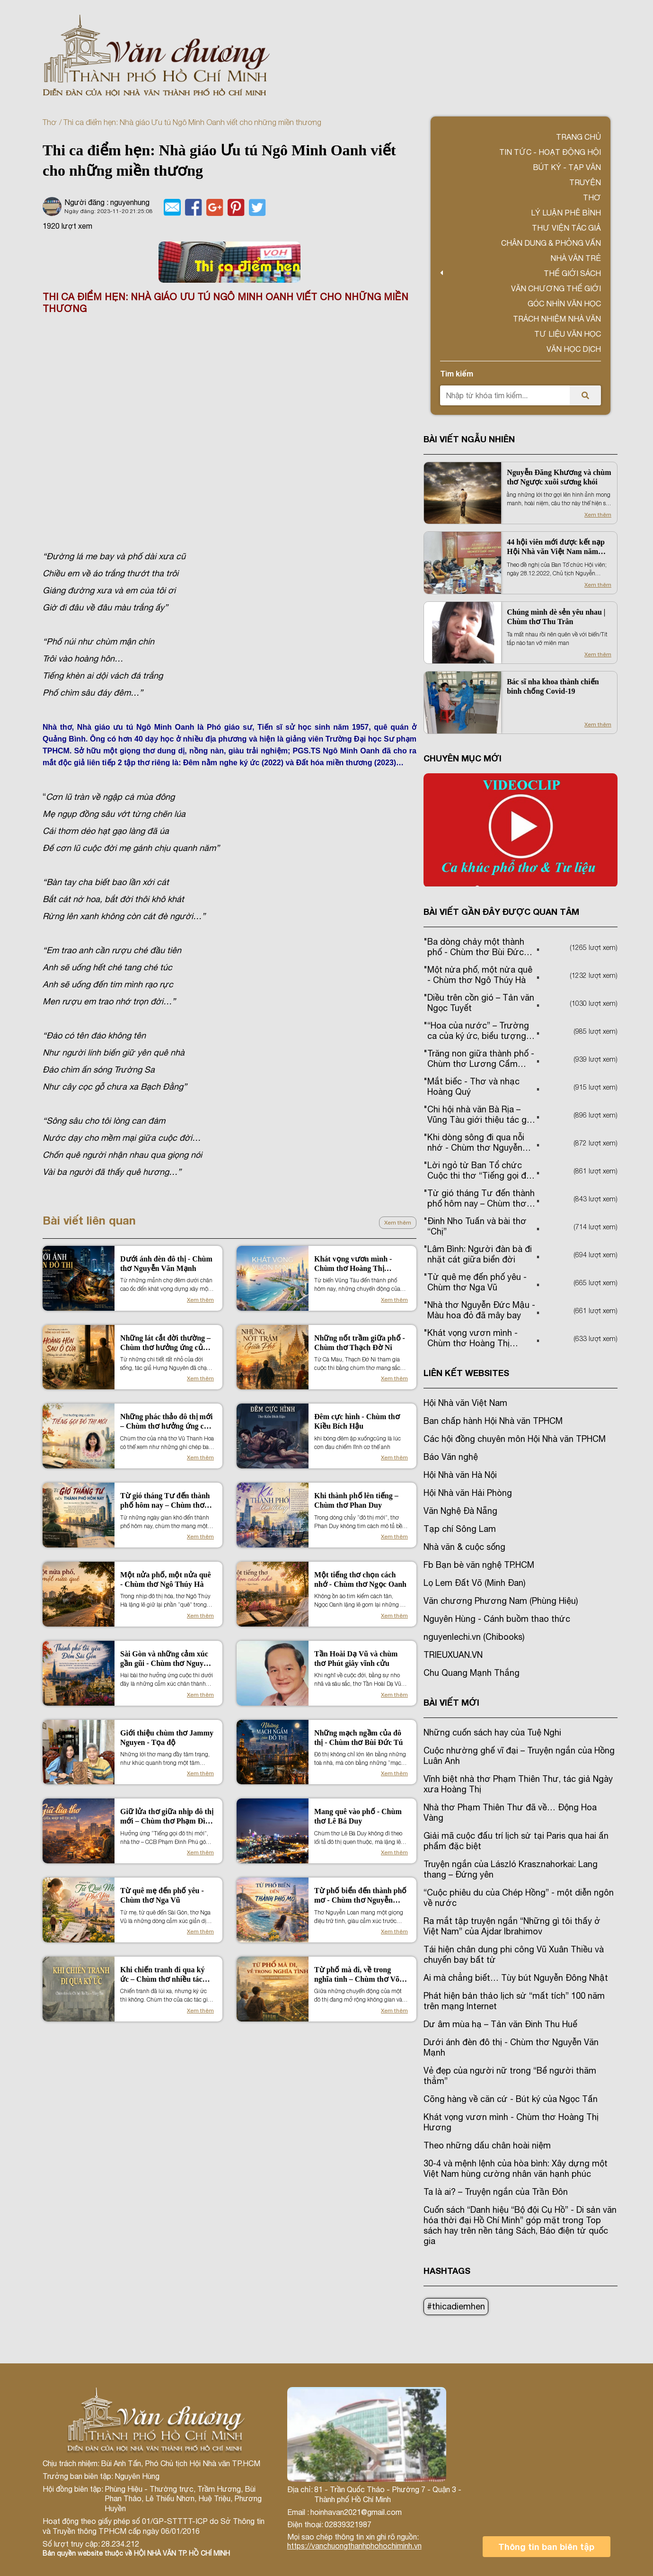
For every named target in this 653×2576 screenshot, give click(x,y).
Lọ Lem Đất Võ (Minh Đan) (474, 1583)
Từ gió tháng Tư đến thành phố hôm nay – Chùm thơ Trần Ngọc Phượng (165, 1501)
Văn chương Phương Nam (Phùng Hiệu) (501, 1601)
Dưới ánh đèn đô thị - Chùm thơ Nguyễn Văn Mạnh (166, 1263)
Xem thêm (397, 1222)
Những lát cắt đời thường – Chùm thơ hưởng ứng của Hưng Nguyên (165, 1343)
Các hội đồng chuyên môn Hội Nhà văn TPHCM (515, 1439)
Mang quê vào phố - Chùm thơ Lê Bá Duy (358, 1816)
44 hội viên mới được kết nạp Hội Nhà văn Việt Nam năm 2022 (556, 547)
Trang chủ (578, 137)
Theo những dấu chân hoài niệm (487, 2145)
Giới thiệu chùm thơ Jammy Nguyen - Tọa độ (166, 1737)
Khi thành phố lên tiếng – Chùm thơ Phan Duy (356, 1500)
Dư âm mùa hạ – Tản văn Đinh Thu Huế (500, 2024)
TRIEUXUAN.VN (453, 1655)
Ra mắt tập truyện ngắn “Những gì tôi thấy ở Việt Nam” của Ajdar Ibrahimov (512, 1926)
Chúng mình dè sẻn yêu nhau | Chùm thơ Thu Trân (556, 617)
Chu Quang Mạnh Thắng (472, 1673)
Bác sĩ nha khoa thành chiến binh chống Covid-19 (553, 686)
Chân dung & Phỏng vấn (551, 243)
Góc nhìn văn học (564, 303)
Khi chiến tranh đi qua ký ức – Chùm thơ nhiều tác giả (162, 1975)
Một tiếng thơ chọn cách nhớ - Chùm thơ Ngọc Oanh (360, 1579)
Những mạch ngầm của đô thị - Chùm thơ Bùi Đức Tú (358, 1737)
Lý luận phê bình (566, 212)
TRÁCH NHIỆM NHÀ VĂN (557, 318)
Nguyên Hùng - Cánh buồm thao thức (497, 1619)
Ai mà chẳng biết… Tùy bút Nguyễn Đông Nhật (516, 1978)
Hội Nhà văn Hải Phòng (468, 1493)
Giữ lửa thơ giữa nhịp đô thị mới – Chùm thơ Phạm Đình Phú (166, 1816)
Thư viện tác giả (566, 228)
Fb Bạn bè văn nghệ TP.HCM (479, 1565)
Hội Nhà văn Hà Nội (460, 1475)
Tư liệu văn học (567, 334)
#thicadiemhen (456, 2306)
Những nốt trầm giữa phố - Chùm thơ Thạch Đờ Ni (359, 1342)
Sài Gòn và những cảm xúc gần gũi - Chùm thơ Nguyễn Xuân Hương (166, 1659)
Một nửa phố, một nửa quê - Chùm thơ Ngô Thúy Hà (165, 1579)
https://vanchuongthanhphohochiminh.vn (354, 2545)
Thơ (49, 122)
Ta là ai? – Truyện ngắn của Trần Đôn (496, 2192)
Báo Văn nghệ (451, 1457)
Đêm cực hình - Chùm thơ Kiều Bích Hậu (357, 1421)
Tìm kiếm (456, 373)
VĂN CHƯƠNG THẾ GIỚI (556, 288)
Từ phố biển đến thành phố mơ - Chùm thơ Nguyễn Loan (360, 1896)
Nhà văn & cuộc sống (464, 1547)
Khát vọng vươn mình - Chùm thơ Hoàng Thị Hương (353, 1264)
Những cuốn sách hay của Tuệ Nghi (492, 1732)
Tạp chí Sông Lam (460, 1529)
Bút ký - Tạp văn (567, 167)
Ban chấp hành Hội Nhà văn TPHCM (493, 1421)
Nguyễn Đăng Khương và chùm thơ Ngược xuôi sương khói (559, 477)
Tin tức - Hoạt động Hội (550, 152)
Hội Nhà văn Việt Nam (465, 1403)
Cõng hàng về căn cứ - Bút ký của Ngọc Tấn (511, 2099)
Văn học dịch (574, 349)
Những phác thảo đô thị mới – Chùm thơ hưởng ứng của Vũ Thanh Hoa (166, 1422)
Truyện (585, 182)
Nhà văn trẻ (575, 258)
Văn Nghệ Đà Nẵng (460, 1511)
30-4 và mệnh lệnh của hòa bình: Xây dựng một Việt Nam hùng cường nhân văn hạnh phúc (516, 2168)
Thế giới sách (572, 273)
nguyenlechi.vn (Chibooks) (474, 1637)
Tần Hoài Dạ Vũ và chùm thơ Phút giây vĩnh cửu (355, 1658)
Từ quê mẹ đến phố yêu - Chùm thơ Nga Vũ (162, 1895)
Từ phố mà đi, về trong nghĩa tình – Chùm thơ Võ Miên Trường (356, 1975)
